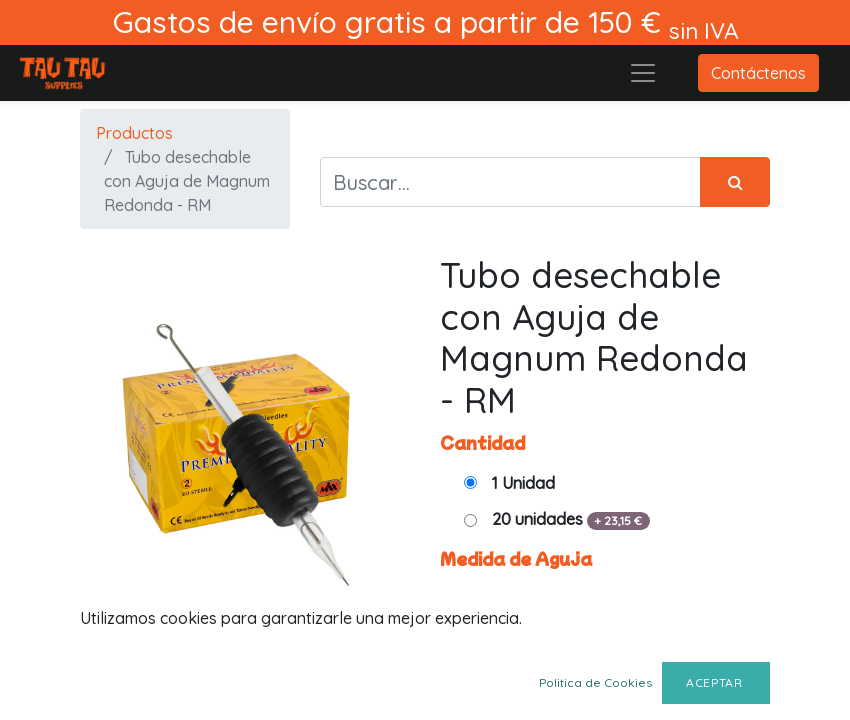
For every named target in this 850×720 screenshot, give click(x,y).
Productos (134, 133)
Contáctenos (758, 73)
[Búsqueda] (735, 182)
